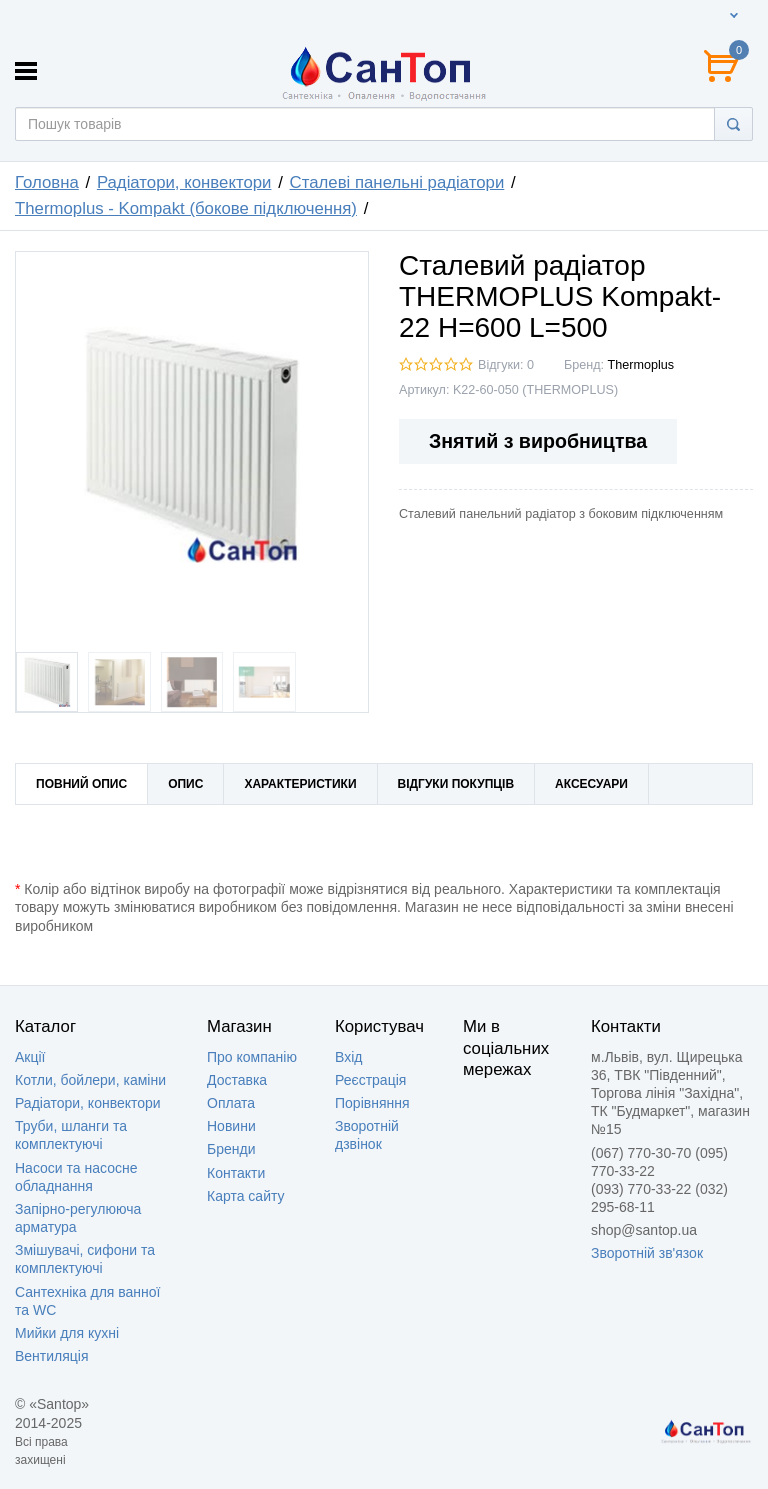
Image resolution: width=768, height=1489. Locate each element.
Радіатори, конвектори (88, 1103)
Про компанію (252, 1057)
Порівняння (372, 1103)
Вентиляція (52, 1356)
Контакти (236, 1173)
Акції (30, 1057)
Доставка (237, 1080)
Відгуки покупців (456, 784)
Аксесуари (591, 784)
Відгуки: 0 (506, 365)
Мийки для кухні (67, 1333)
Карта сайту (246, 1196)
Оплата (231, 1103)
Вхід (348, 1057)
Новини (231, 1126)
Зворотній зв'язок (647, 1253)
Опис (185, 784)
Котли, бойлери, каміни (90, 1080)
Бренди (231, 1149)
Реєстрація (370, 1080)
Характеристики (300, 784)
